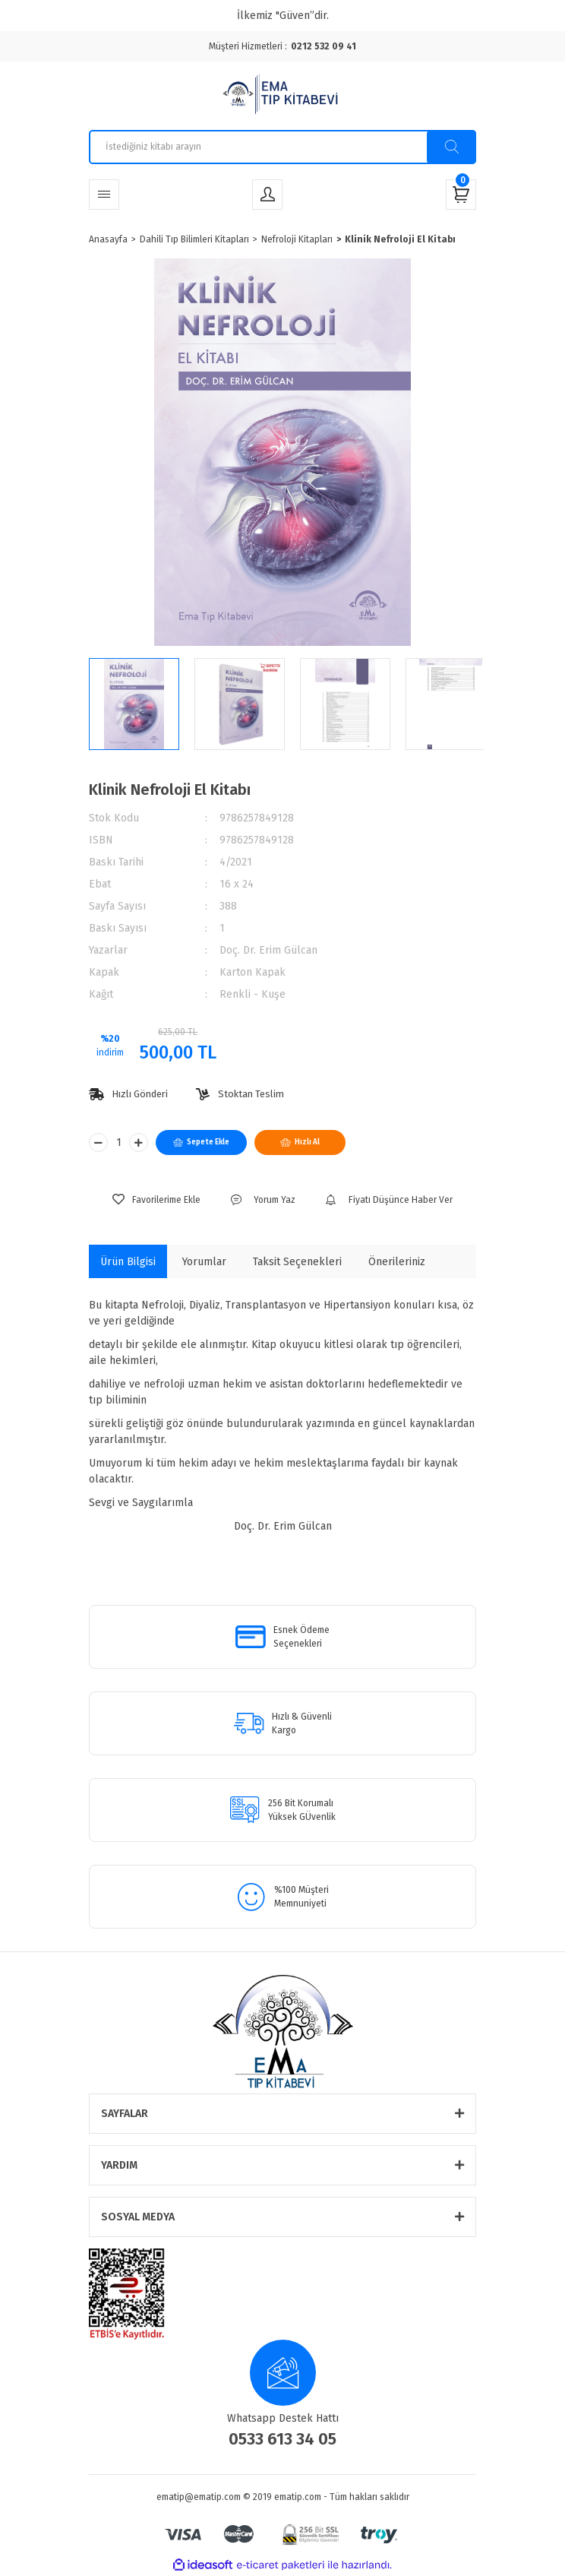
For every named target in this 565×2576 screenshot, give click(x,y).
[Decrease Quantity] (98, 1142)
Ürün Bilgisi (128, 1261)
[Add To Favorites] (156, 1200)
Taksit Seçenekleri (297, 1261)
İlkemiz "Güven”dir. (283, 15)
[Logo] (282, 95)
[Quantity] (118, 1142)
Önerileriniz (396, 1261)
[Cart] (461, 194)
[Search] (282, 147)
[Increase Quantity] (138, 1142)
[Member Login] (267, 194)
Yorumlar (204, 1261)
